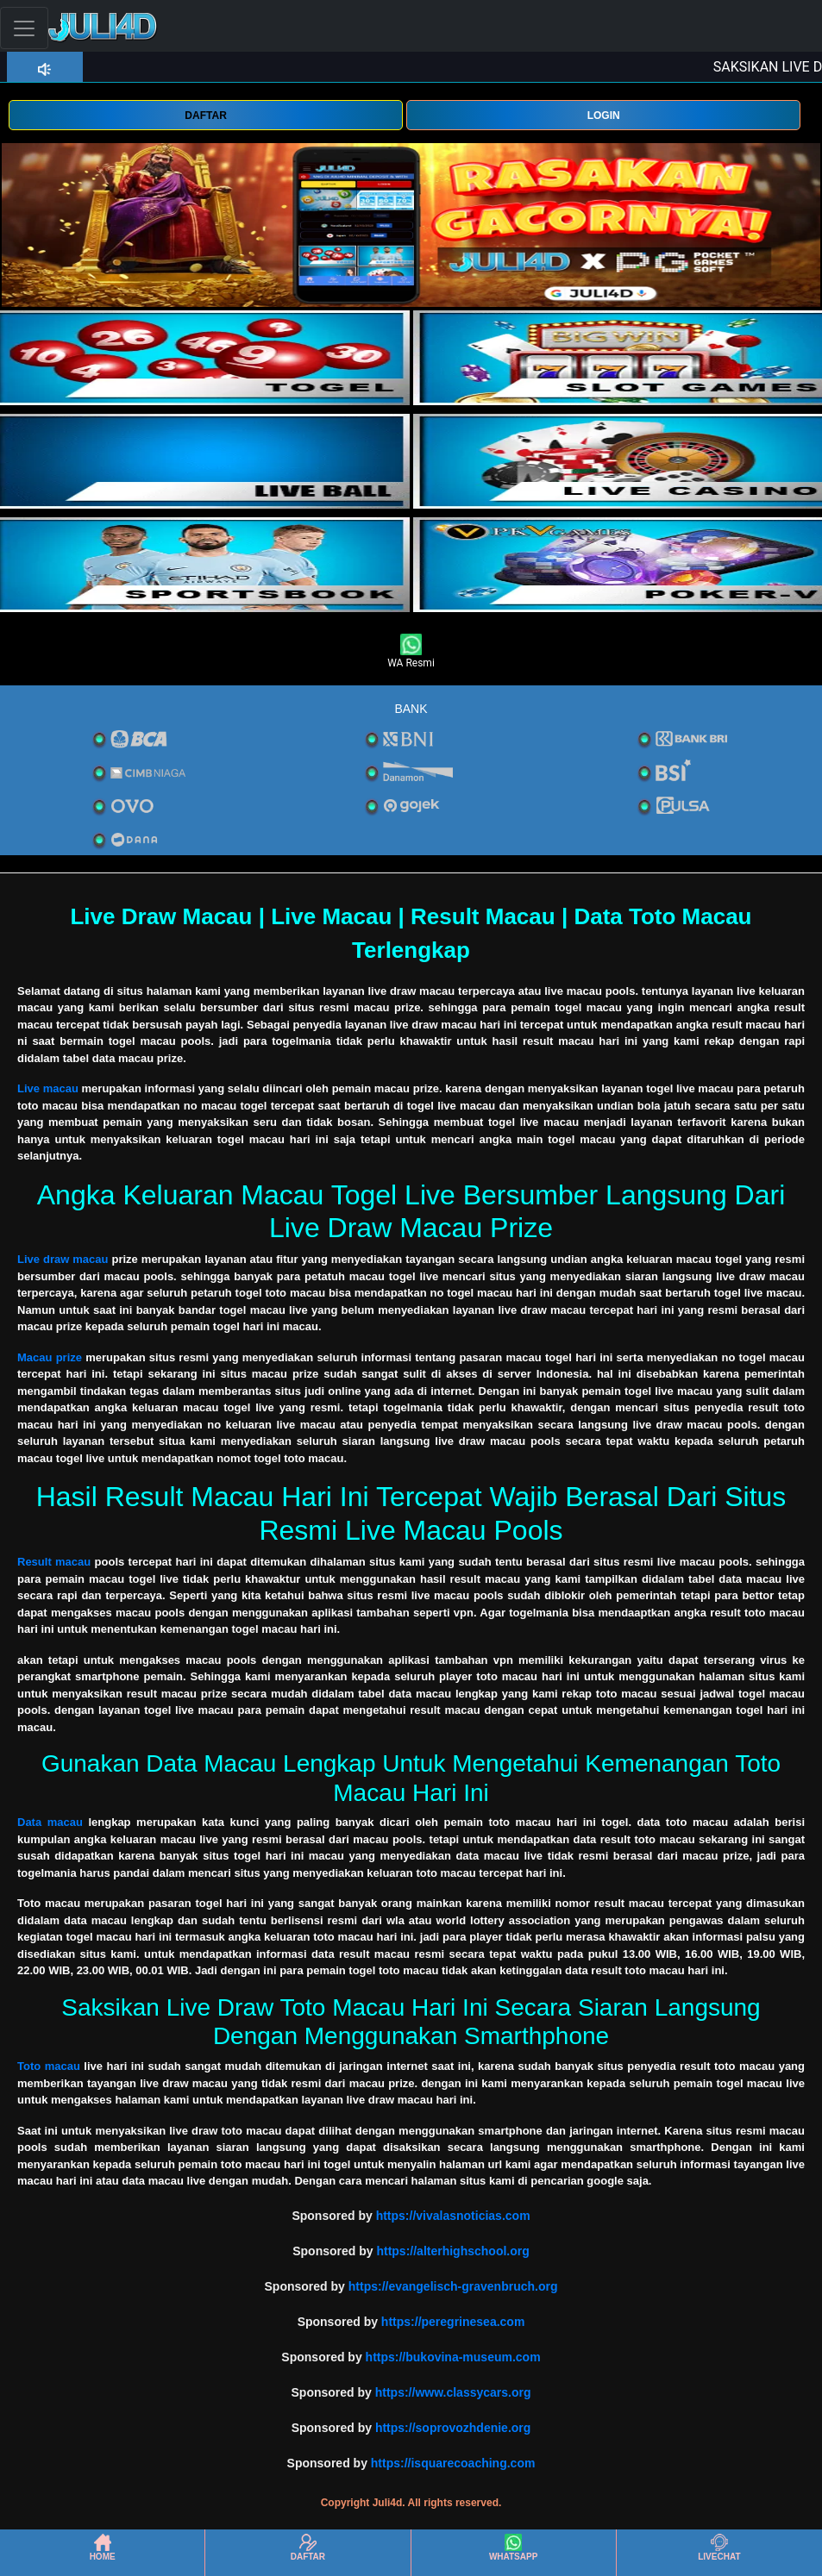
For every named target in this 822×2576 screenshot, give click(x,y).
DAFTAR (205, 115)
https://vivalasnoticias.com (453, 2216)
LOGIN (603, 115)
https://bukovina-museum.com (453, 2357)
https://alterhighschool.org (452, 2251)
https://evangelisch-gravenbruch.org (453, 2286)
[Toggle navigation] (24, 28)
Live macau (47, 1088)
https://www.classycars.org (453, 2392)
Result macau (54, 1561)
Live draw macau (63, 1259)
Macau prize (49, 1357)
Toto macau (48, 2066)
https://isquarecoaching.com (453, 2463)
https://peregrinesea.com (453, 2322)
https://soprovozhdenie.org (452, 2428)
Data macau (50, 1822)
